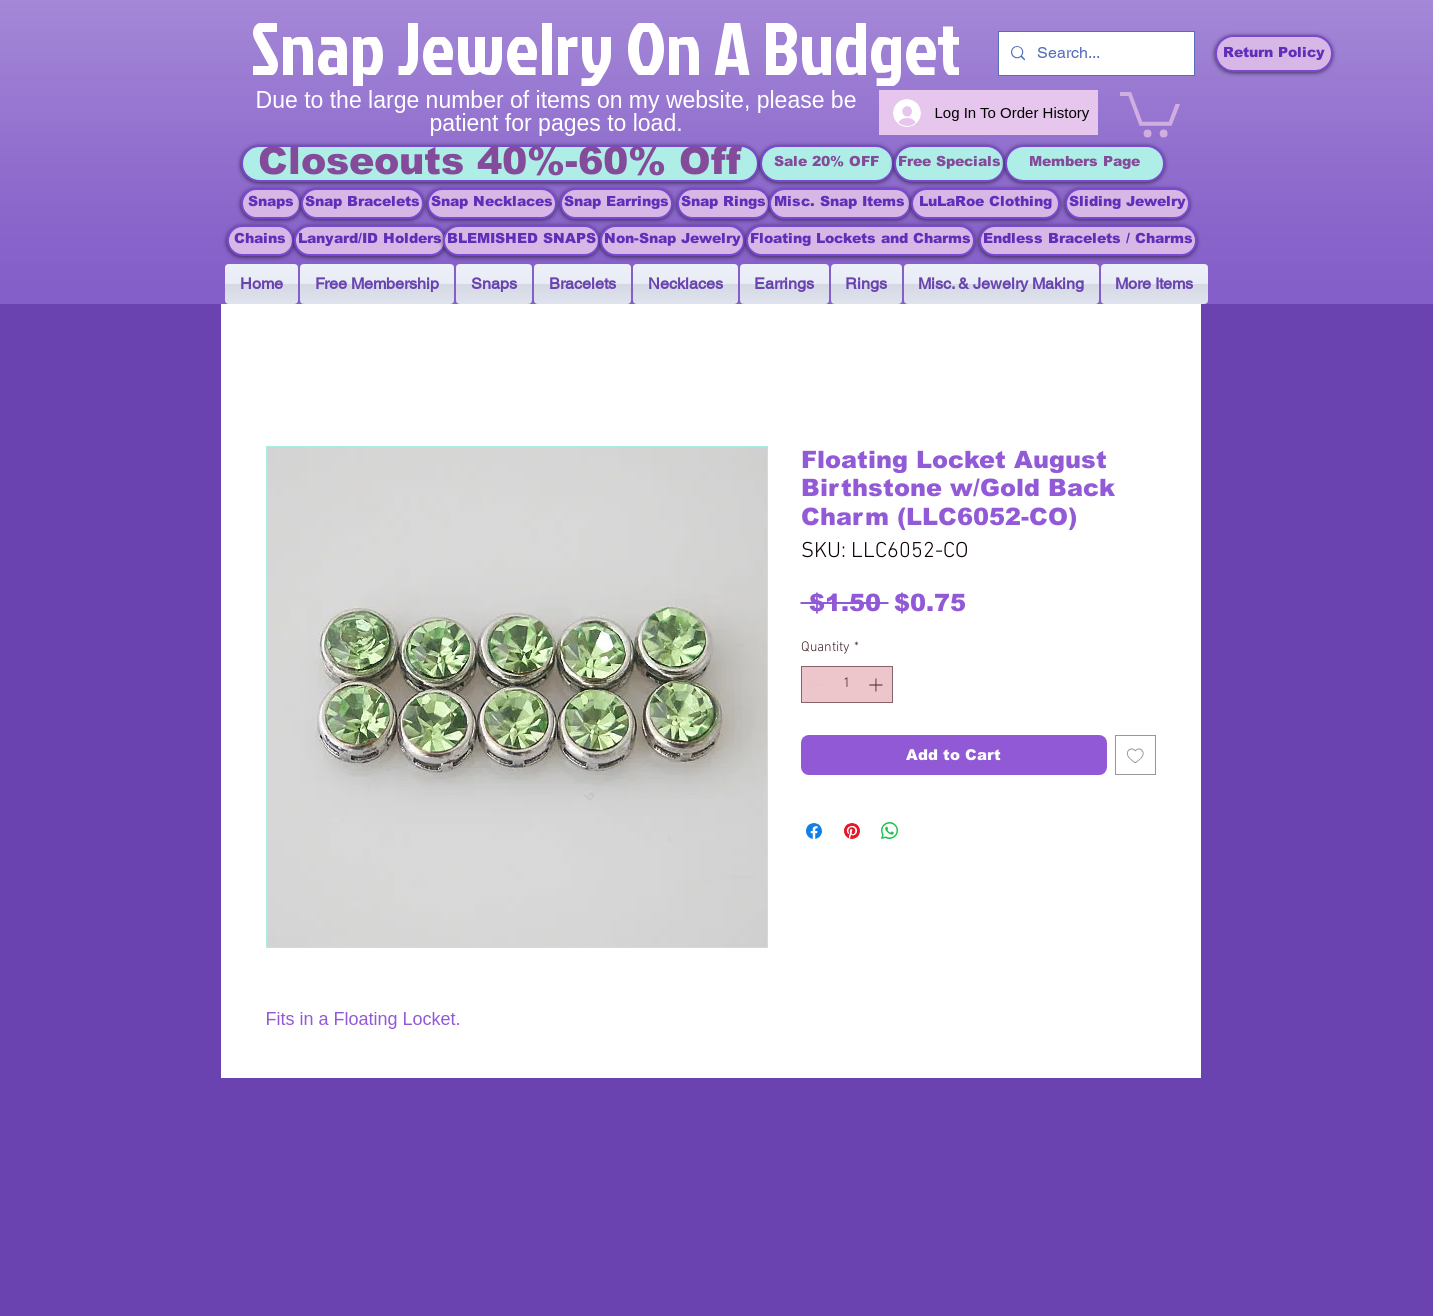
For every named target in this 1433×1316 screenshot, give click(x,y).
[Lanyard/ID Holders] (370, 240)
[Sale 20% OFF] (827, 163)
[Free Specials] (949, 163)
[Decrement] (816, 684)
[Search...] (1094, 53)
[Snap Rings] (723, 203)
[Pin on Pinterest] (852, 831)
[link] (1150, 112)
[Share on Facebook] (814, 831)
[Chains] (260, 240)
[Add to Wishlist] (1135, 755)
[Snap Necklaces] (492, 203)
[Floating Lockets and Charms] (860, 240)
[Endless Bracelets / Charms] (1088, 240)
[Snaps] (271, 203)
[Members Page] (1085, 163)
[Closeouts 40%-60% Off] (500, 163)
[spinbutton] (847, 684)
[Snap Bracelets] (362, 203)
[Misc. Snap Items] (840, 203)
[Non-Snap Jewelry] (672, 240)
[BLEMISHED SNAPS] (521, 240)
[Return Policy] (1274, 53)
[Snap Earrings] (616, 203)
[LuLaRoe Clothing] (985, 203)
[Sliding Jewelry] (1127, 203)
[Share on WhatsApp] (890, 831)
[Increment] (877, 684)
